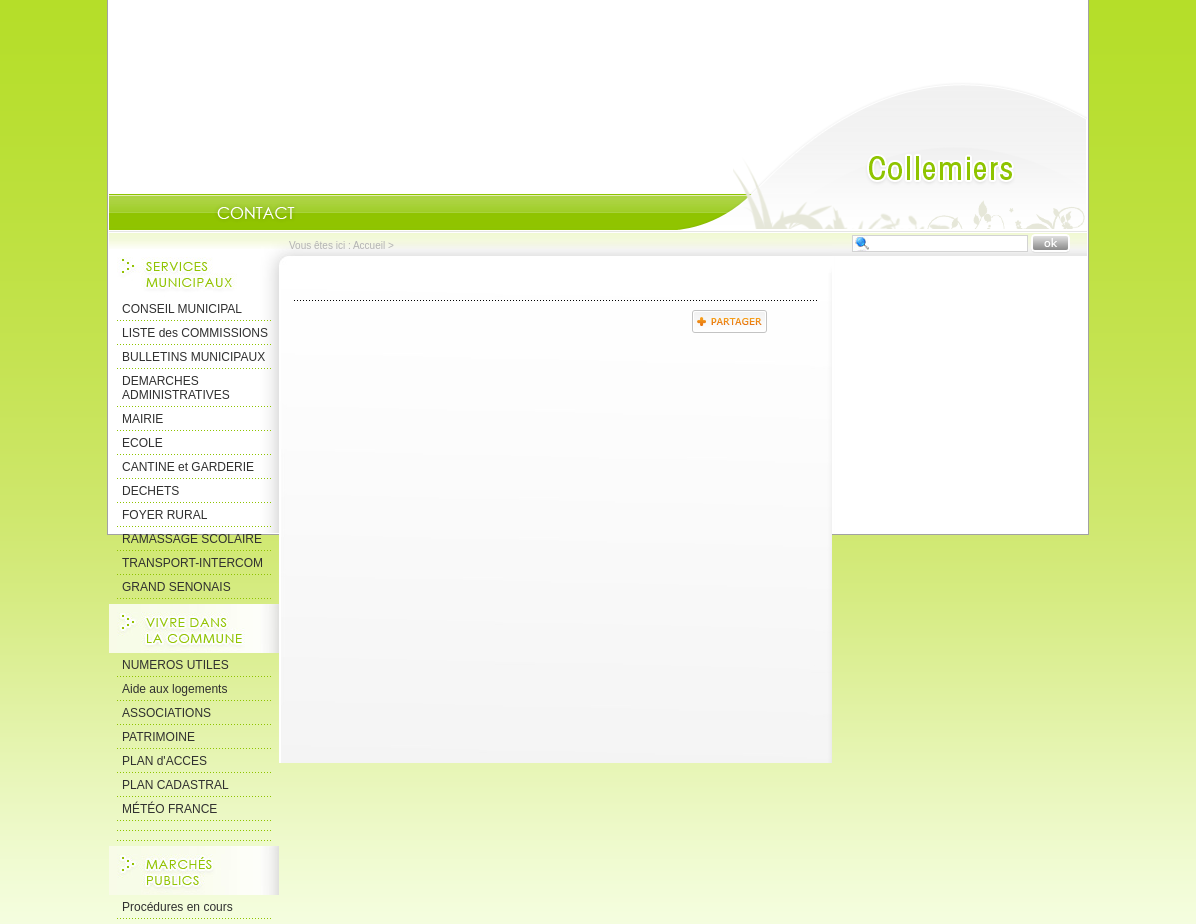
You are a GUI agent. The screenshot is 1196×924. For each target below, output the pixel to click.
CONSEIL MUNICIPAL (182, 309)
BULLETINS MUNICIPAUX (193, 357)
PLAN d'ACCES (164, 761)
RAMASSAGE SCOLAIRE (192, 539)
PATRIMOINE (158, 737)
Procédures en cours (177, 907)
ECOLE (142, 443)
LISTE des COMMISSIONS (195, 333)
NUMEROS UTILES (175, 665)
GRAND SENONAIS (176, 587)
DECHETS (150, 491)
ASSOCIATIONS (166, 713)
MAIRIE (142, 419)
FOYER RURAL (164, 515)
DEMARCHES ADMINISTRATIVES (176, 388)
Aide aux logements (174, 689)
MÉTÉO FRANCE (169, 809)
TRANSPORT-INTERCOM (192, 563)
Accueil (882, 156)
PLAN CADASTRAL (175, 785)
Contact (256, 213)
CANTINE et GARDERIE (188, 467)
